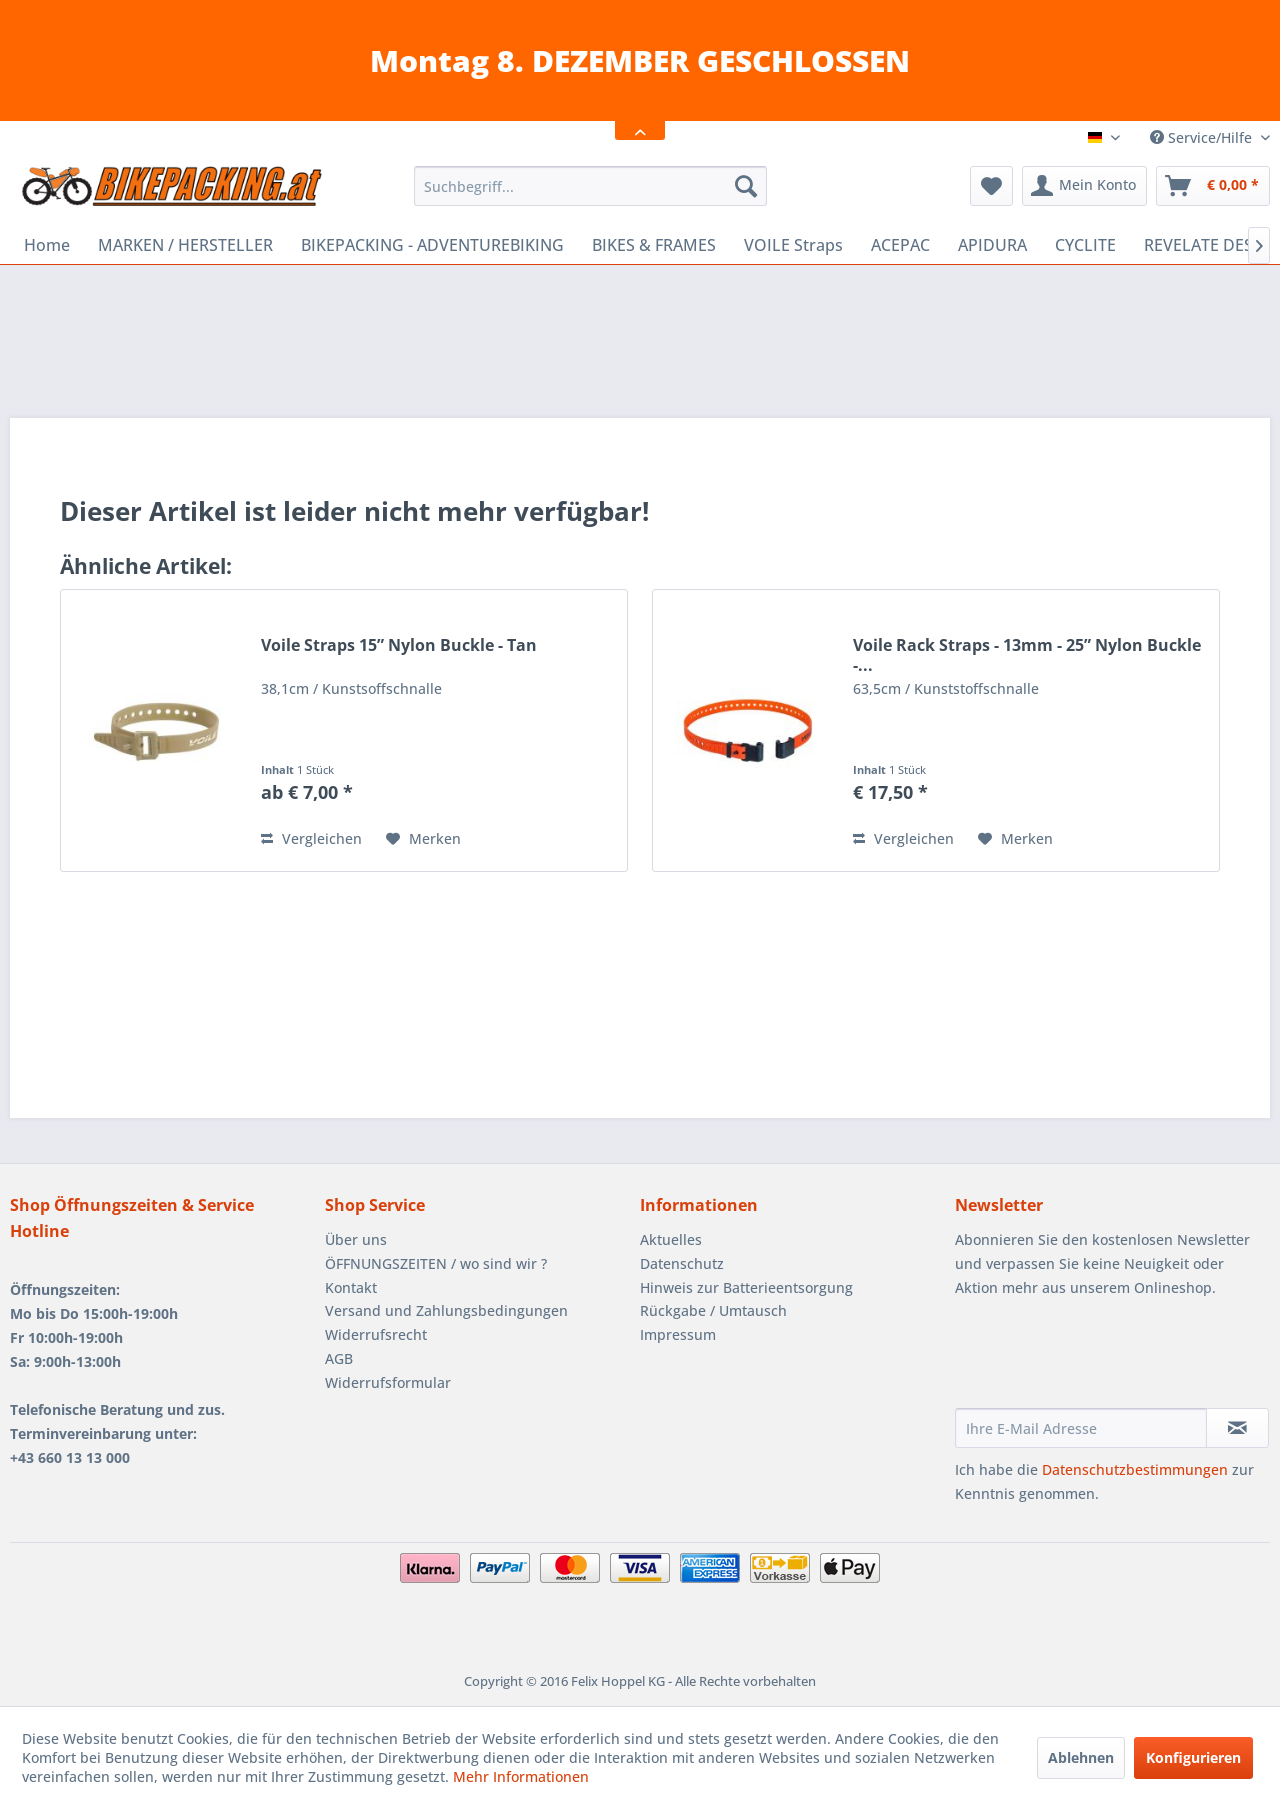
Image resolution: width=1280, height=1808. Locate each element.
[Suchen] (746, 186)
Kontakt (351, 1287)
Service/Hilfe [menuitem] (1203, 137)
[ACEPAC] (900, 245)
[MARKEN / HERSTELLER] (185, 245)
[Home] (47, 245)
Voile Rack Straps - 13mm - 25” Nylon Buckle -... (1027, 655)
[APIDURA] (992, 245)
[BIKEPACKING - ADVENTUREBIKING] (432, 245)
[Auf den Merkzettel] (423, 839)
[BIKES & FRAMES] (654, 245)
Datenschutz (682, 1263)
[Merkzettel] (991, 186)
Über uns (356, 1239)
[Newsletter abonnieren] (1237, 1428)
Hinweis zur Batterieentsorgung (746, 1287)
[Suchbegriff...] (590, 186)
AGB (339, 1358)
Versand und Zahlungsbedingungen (446, 1310)
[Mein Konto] (1084, 186)
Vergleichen (311, 838)
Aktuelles (671, 1239)
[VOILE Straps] (793, 245)
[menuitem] (590, 186)
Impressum (678, 1334)
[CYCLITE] (1085, 245)
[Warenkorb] (1213, 186)
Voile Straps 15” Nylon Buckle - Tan (399, 645)
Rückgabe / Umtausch (713, 1310)
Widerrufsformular (388, 1382)
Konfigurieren (1193, 1757)
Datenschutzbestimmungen (1135, 1469)
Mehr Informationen (521, 1776)
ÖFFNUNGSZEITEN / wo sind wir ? (436, 1263)
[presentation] (1107, 1359)
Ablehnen (1081, 1757)
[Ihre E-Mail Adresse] (1081, 1428)
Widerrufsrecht (376, 1334)
